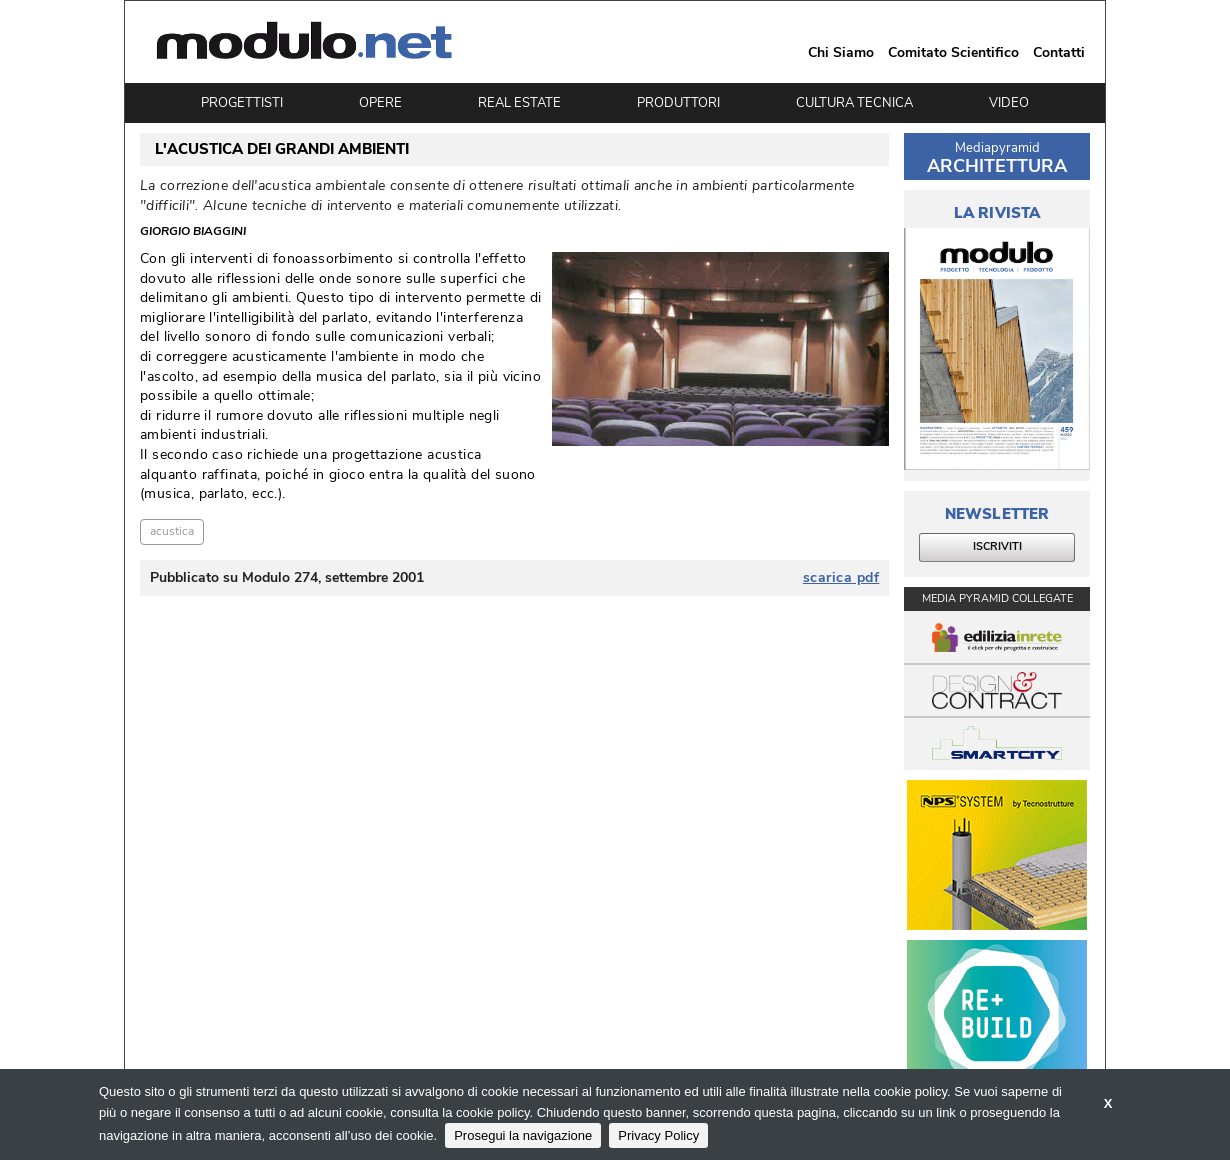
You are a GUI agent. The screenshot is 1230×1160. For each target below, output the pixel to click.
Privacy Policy (658, 1135)
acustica (172, 531)
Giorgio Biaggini (193, 232)
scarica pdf (841, 578)
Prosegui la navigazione (523, 1135)
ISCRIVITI (997, 546)
